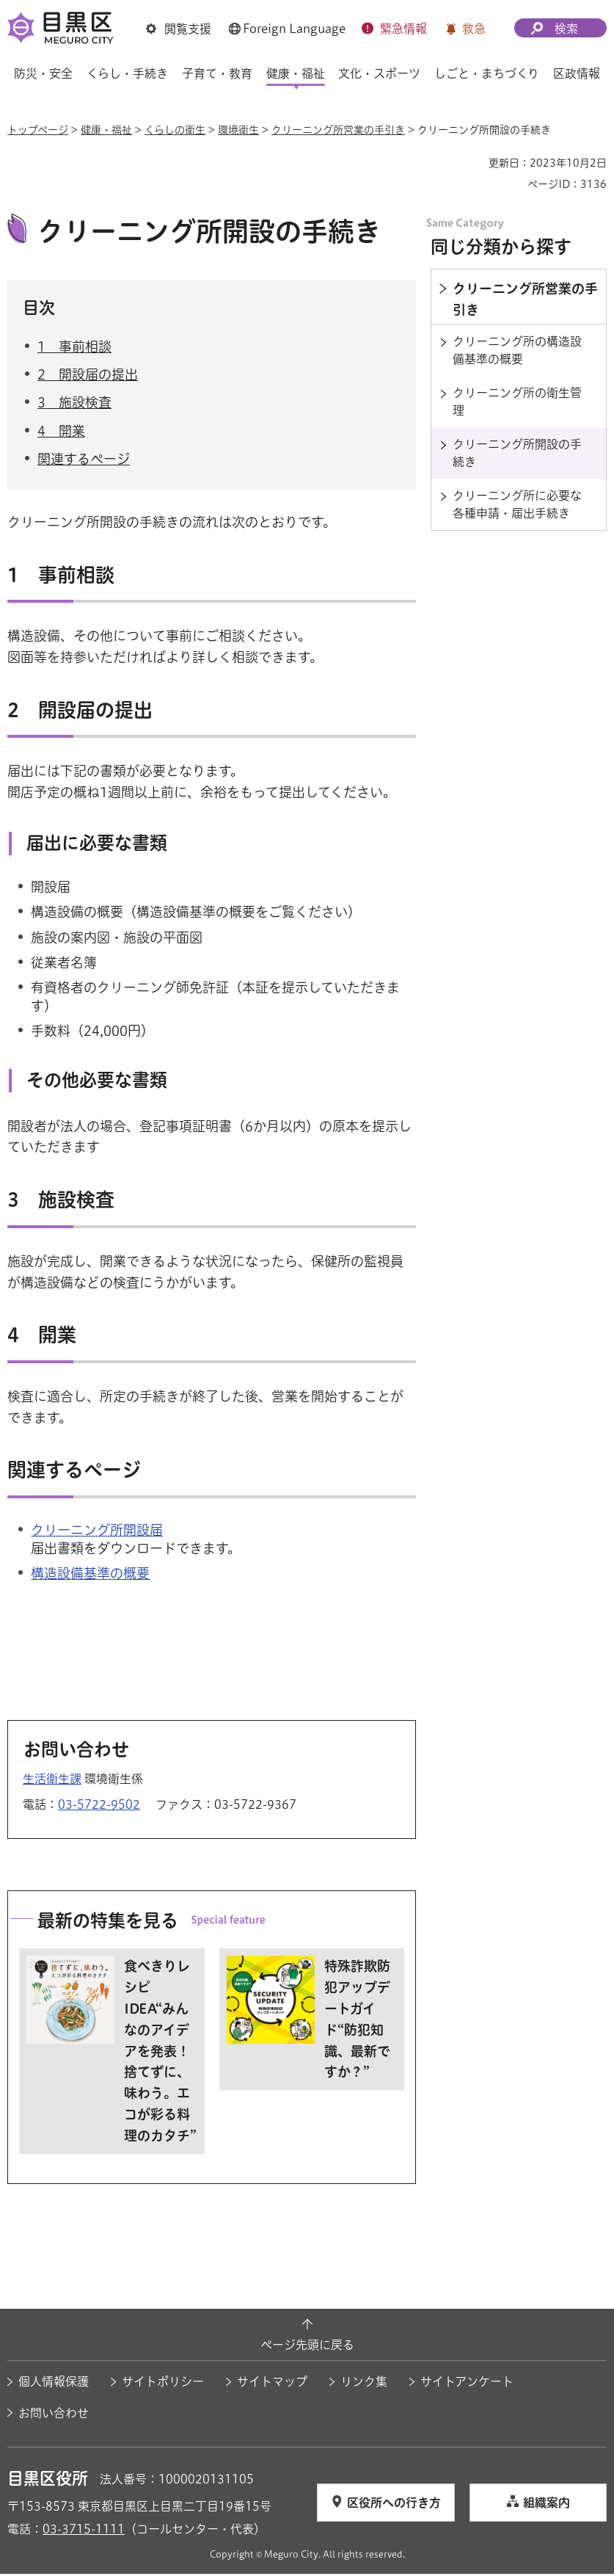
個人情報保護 (53, 2384)
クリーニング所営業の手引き (338, 130)
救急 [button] (474, 29)
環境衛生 (238, 130)
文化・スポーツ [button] (379, 73)
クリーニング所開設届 (97, 1532)
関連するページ (83, 460)
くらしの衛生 (175, 130)
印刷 (471, 163)
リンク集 (363, 2384)
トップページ (37, 130)
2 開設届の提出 (87, 376)
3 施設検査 (74, 404)
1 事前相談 (74, 348)
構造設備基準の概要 (90, 1575)
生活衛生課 (52, 1780)
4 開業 (61, 432)
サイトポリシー (163, 2384)
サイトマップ (272, 2384)
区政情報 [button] (576, 73)
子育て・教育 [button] (217, 73)
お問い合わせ (53, 2414)
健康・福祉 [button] (295, 73)
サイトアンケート (467, 2384)
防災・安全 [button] (43, 73)
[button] (178, 29)
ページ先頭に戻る (307, 2346)
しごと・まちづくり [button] (486, 73)
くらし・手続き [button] (127, 73)
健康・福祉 (106, 130)
